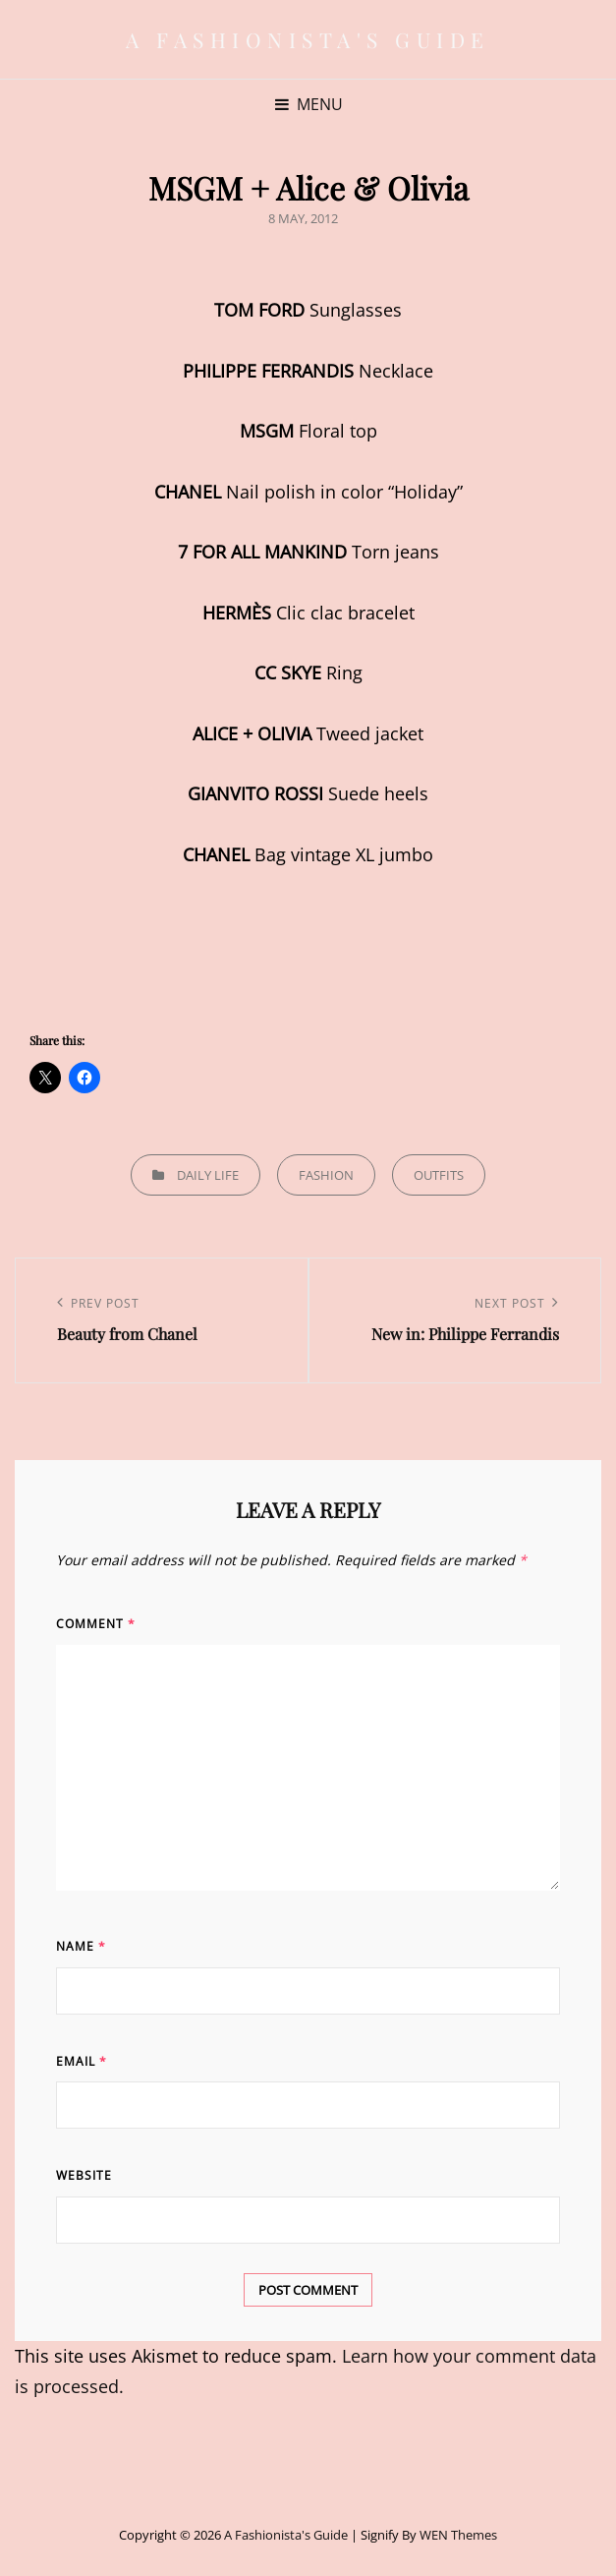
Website (84, 2175)
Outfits (439, 1175)
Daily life (208, 1175)
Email (81, 2061)
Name (81, 1946)
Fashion (326, 1175)
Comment (96, 1623)
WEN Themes (458, 2535)
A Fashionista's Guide (308, 39)
